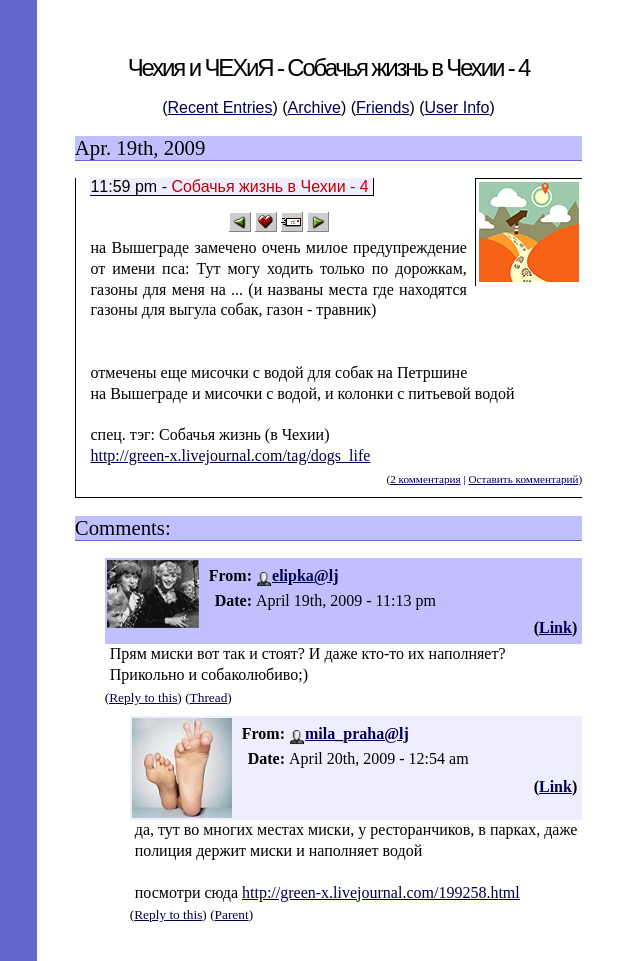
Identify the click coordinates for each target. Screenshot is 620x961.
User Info (457, 107)
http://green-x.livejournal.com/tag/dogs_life (230, 455)
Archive (314, 107)
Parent (232, 914)
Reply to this (143, 697)
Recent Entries (220, 107)
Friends (382, 107)
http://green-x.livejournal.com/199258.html (381, 892)
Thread (209, 697)
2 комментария (425, 479)
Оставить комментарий (523, 479)
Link (555, 627)
